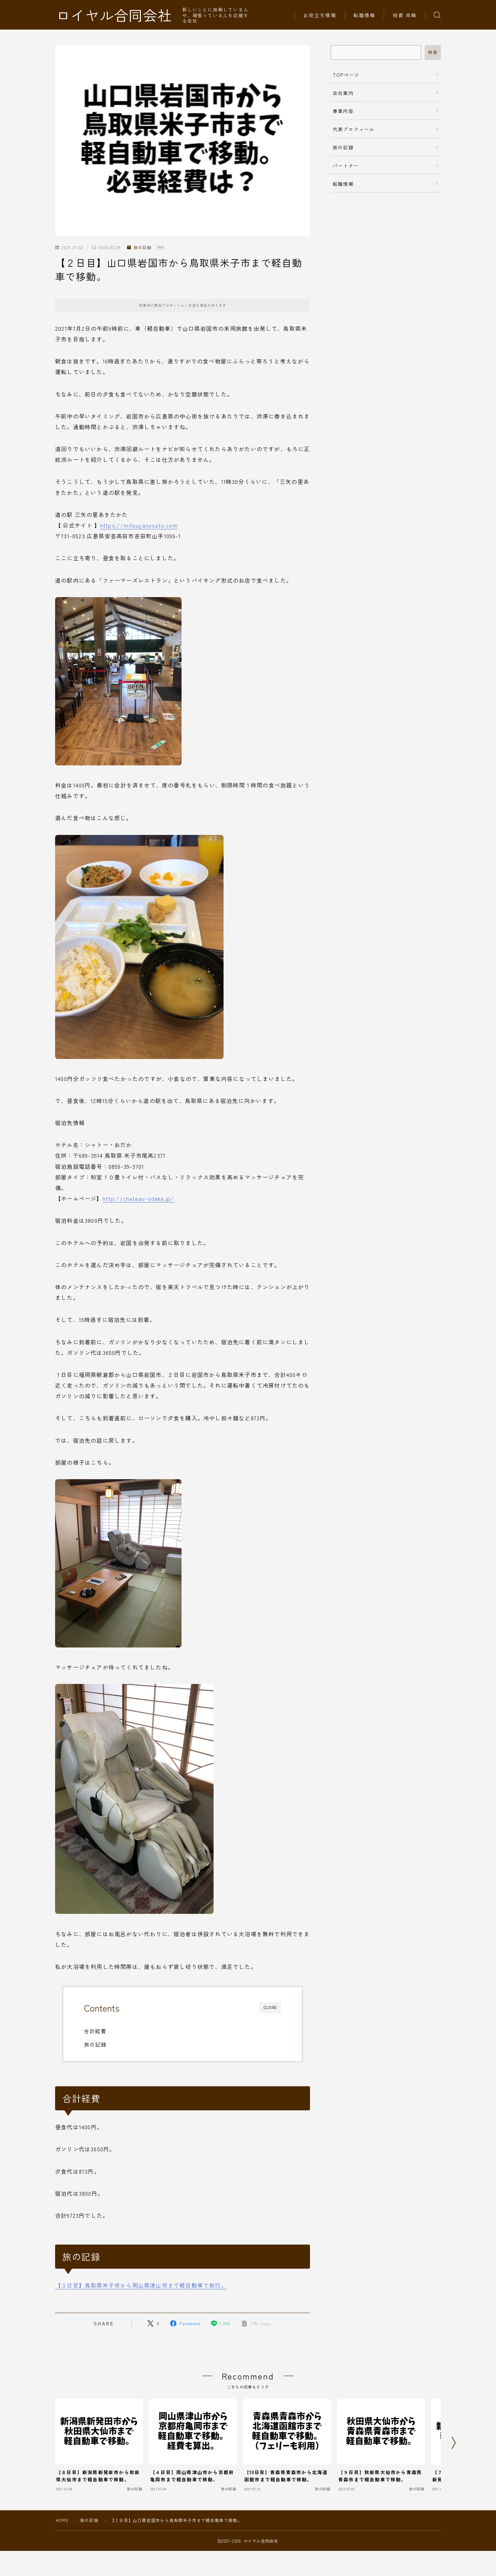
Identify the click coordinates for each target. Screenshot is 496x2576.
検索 (432, 52)
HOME (62, 2520)
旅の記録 (139, 247)
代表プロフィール (354, 129)
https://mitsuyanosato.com (139, 525)
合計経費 (95, 2031)
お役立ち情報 (320, 15)
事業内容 (343, 110)
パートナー (346, 165)
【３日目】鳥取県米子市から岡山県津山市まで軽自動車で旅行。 (141, 2285)
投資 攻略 (405, 15)
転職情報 (364, 15)
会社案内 (343, 92)
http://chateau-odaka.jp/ (138, 1198)
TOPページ (346, 74)
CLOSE (270, 2008)
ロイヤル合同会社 (114, 15)
